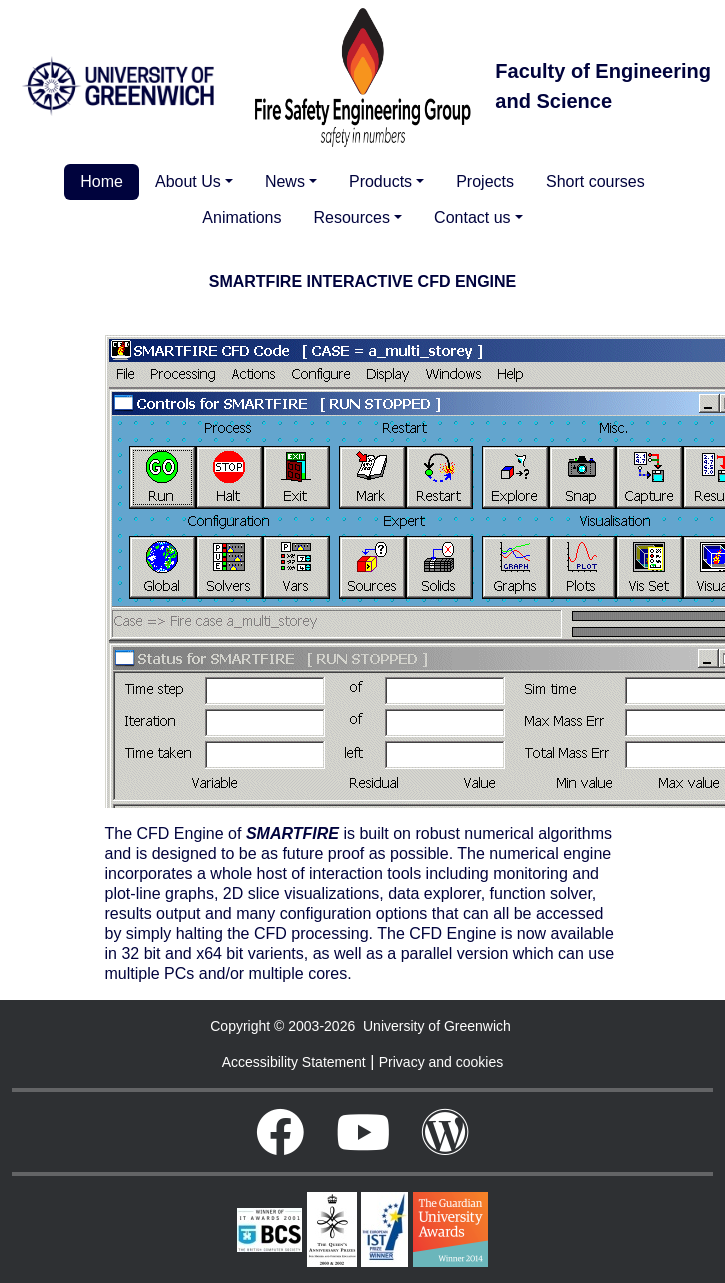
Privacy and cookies (441, 1062)
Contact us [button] (472, 217)
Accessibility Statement (294, 1062)
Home (101, 181)
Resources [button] (352, 217)
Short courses (595, 181)
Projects (485, 181)
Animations (241, 217)
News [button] (285, 181)
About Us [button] (188, 181)
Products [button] (380, 181)
